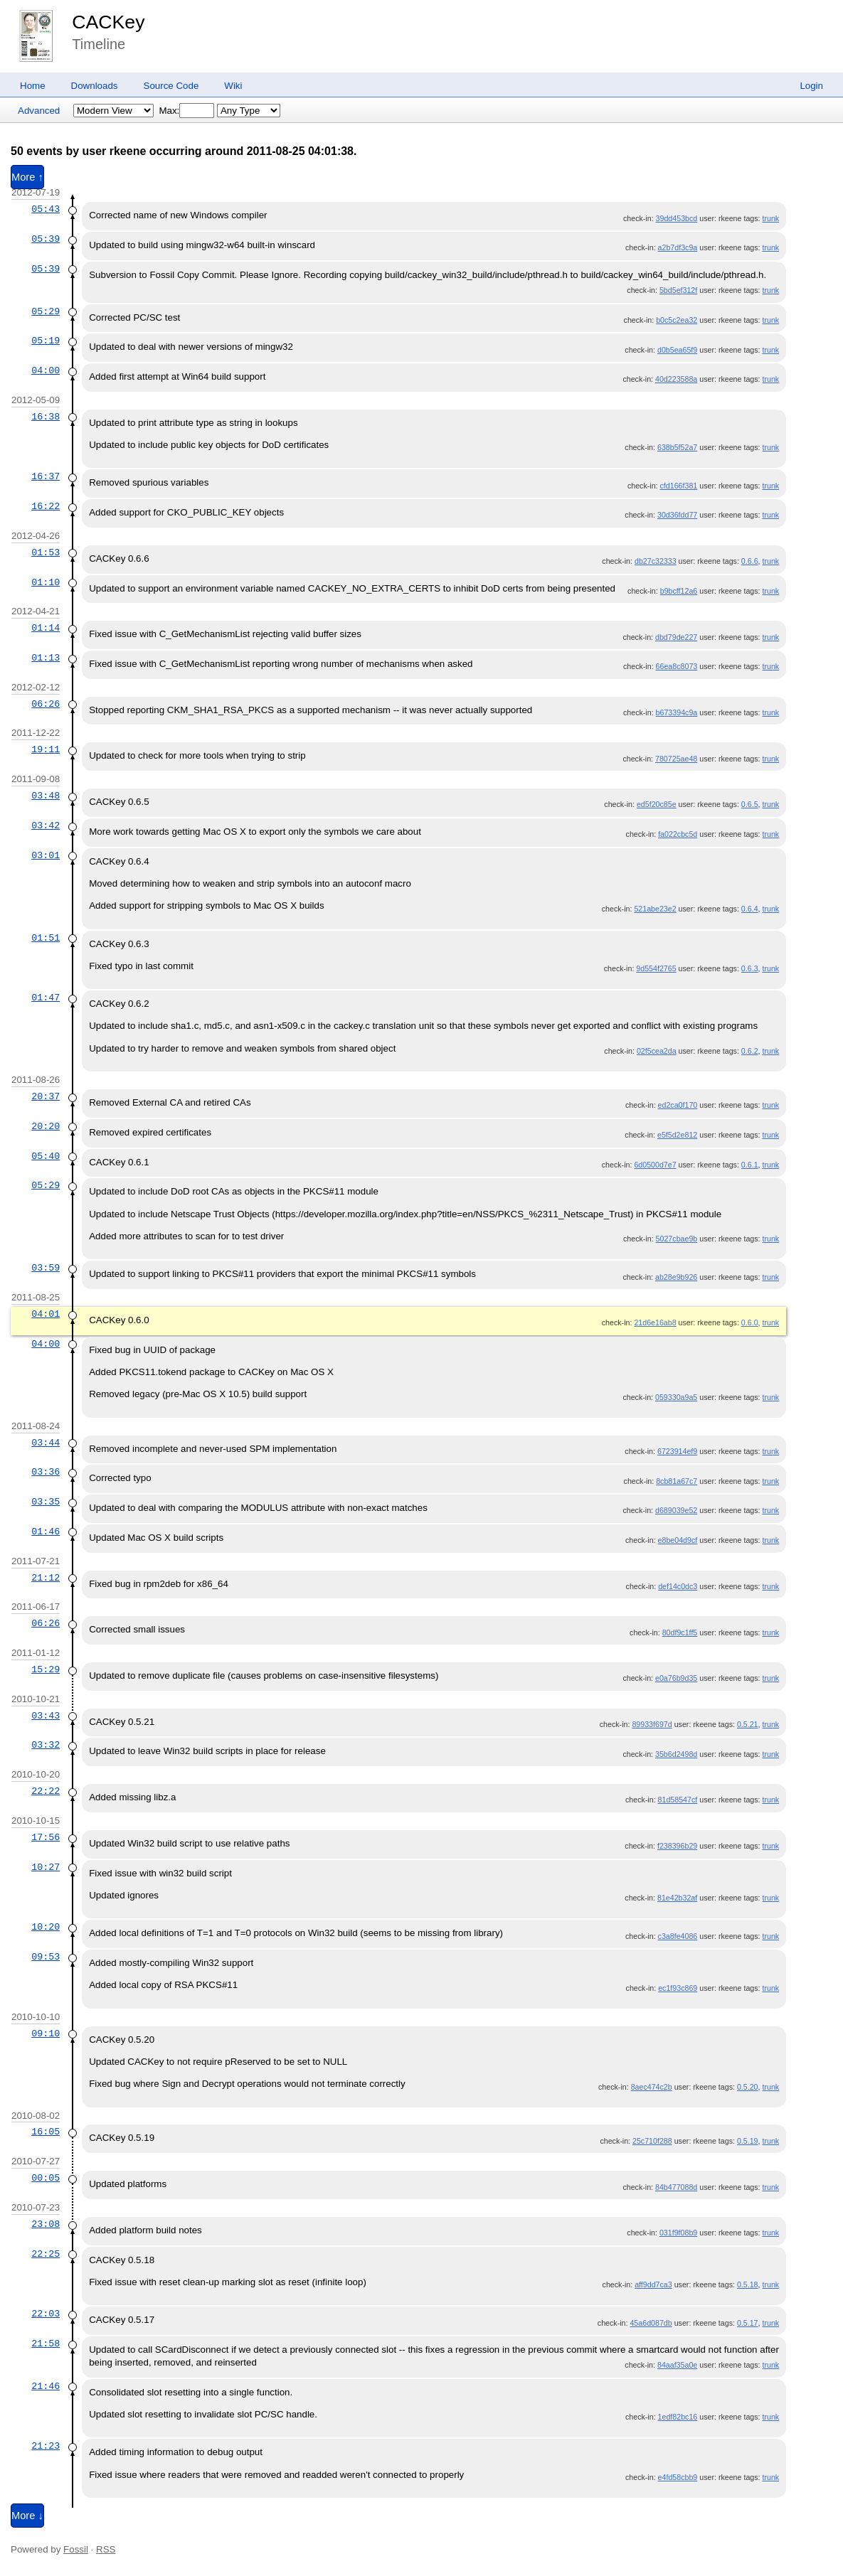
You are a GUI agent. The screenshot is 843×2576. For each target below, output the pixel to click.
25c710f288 (652, 2141)
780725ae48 (676, 758)
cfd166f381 (679, 485)
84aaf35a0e (677, 2365)
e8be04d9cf (678, 1540)
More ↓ (27, 2515)
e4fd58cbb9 (678, 2477)
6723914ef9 (677, 1451)
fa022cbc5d (677, 834)
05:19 (45, 340)
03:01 (45, 855)
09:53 (45, 1956)
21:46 (45, 2386)
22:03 (45, 2313)
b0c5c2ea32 (676, 320)
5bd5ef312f (678, 290)
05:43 (45, 209)
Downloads (94, 85)
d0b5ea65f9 (677, 350)
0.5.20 (747, 2087)
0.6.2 (749, 1051)
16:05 (45, 2131)
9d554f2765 (656, 968)
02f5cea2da (657, 1051)
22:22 (45, 1791)
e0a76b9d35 (676, 1678)
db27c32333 (656, 561)
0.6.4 (749, 908)
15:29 (45, 1669)
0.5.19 (747, 2141)
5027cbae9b (677, 1238)
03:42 (45, 825)
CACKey (108, 22)
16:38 (45, 416)
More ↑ (27, 177)
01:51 (45, 937)
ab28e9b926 (676, 1277)
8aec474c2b (651, 2087)
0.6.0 (749, 1322)
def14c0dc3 (677, 1586)
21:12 (45, 1577)
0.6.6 (749, 561)
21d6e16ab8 (655, 1322)
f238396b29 (677, 1846)
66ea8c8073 (677, 666)
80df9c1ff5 (680, 1632)
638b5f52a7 (677, 447)
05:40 (45, 1156)
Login (811, 85)
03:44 (45, 1442)
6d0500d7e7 (655, 1164)
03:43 (45, 1715)
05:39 (45, 239)
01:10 (45, 582)
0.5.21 (747, 1724)
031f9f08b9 (678, 2232)
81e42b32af (677, 1897)
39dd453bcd (677, 218)
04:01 (45, 1314)
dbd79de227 (676, 637)
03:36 (45, 1471)
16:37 (45, 476)
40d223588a (676, 379)
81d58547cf (678, 1799)
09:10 (45, 2033)
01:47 (45, 997)
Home (33, 85)
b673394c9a (677, 712)
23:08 (45, 2224)
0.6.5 (749, 804)
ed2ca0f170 (678, 1105)
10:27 (45, 1867)
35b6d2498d (676, 1754)
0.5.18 (747, 2284)
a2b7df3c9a (678, 247)
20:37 (45, 1096)
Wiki (233, 85)
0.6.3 (749, 968)
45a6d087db (651, 2323)
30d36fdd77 (677, 515)
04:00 (45, 370)
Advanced (39, 110)
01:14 (45, 627)
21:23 (45, 2445)
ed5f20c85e (657, 804)
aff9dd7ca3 (653, 2284)
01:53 (45, 552)
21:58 (45, 2343)
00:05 (45, 2177)
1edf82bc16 (678, 2416)
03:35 (45, 1501)
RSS (105, 2549)
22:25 (45, 2254)
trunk (770, 218)
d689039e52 (676, 1510)
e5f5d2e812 (677, 1135)
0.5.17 (747, 2323)
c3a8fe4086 (678, 1936)
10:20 (45, 1926)
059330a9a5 (676, 1397)
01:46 (45, 1531)
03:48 (45, 795)
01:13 (45, 657)
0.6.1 (749, 1164)
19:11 (45, 749)
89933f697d (652, 1724)
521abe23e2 (655, 908)
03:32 (45, 1744)
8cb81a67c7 (676, 1481)
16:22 (45, 506)
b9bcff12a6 (679, 591)
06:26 (45, 704)
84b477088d (676, 2187)
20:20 (45, 1126)
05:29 (45, 311)
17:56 (45, 1837)
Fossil (75, 2549)
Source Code (171, 85)
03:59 (45, 1267)
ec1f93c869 (677, 1988)
